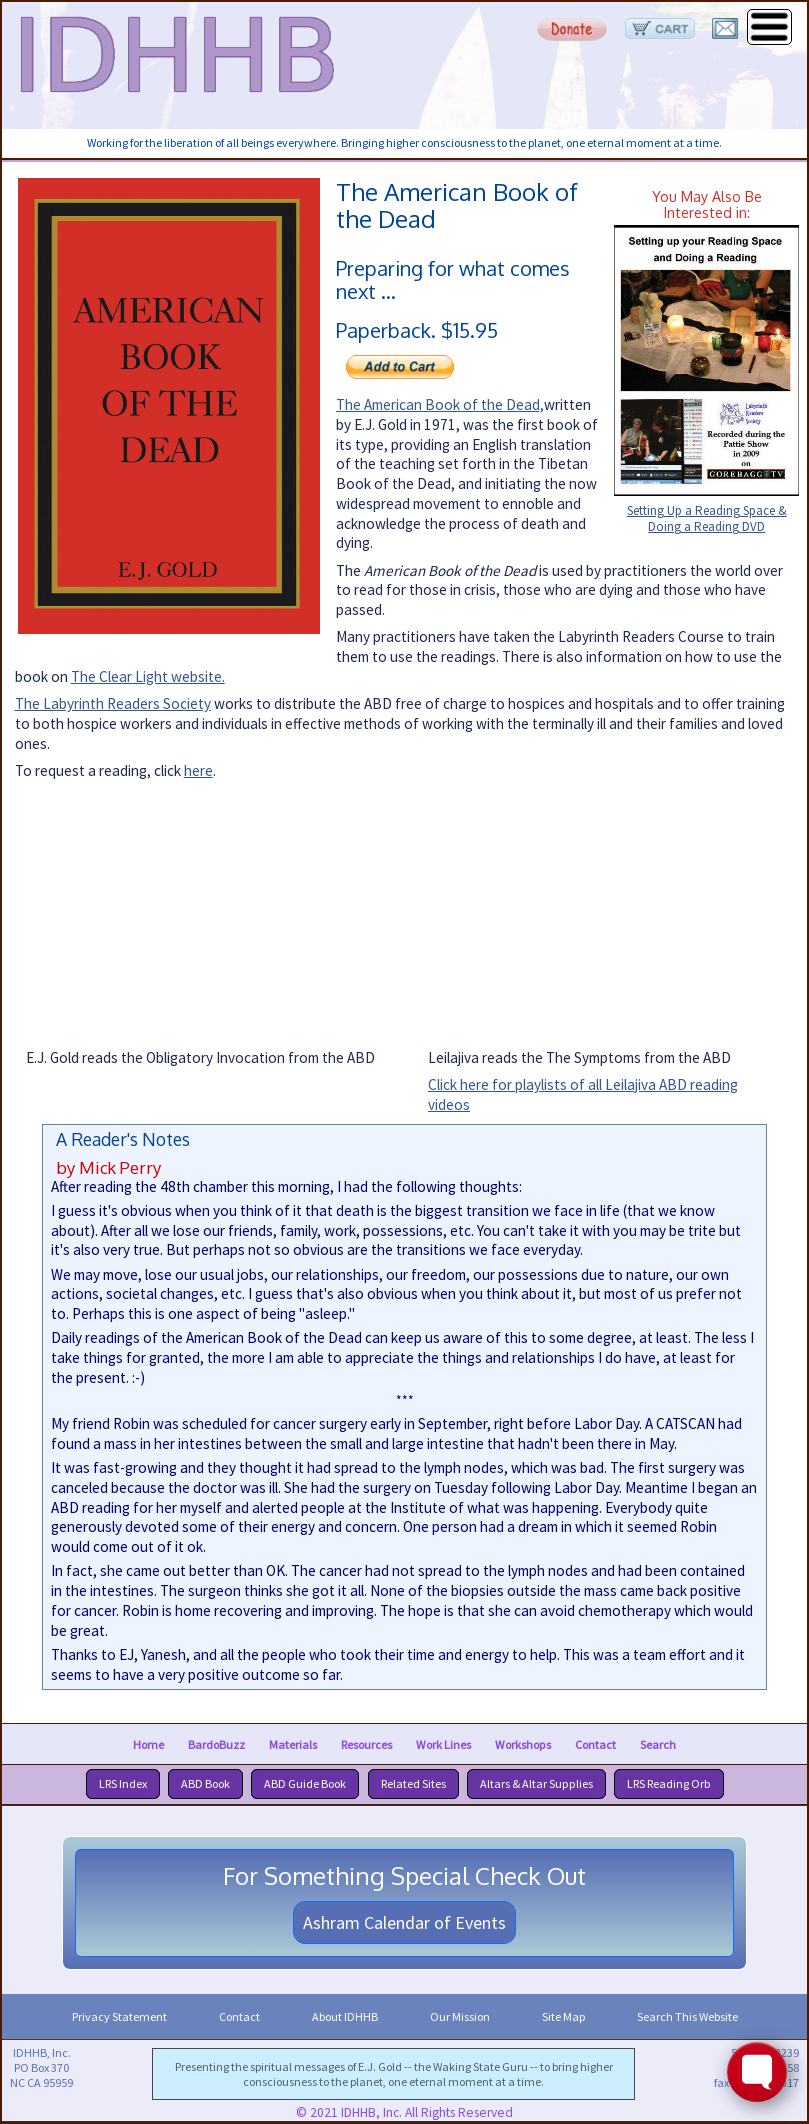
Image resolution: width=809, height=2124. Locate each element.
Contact (595, 1743)
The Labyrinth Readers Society (113, 703)
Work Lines (443, 1743)
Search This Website (687, 2016)
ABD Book (205, 1783)
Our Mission (460, 2016)
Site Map (563, 2016)
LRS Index (123, 1783)
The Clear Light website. (148, 676)
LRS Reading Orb (668, 1783)
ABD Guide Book (305, 1783)
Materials (293, 1743)
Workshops (523, 1743)
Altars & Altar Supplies (536, 1783)
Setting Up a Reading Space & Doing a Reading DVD (707, 519)
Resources (366, 1743)
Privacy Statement (119, 2016)
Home (148, 1743)
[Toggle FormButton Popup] (757, 2072)
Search (658, 1743)
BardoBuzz (216, 1743)
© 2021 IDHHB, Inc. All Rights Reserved (404, 2112)
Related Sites (413, 1783)
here (198, 770)
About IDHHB (345, 2016)
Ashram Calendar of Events (404, 1922)
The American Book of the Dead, (440, 404)
